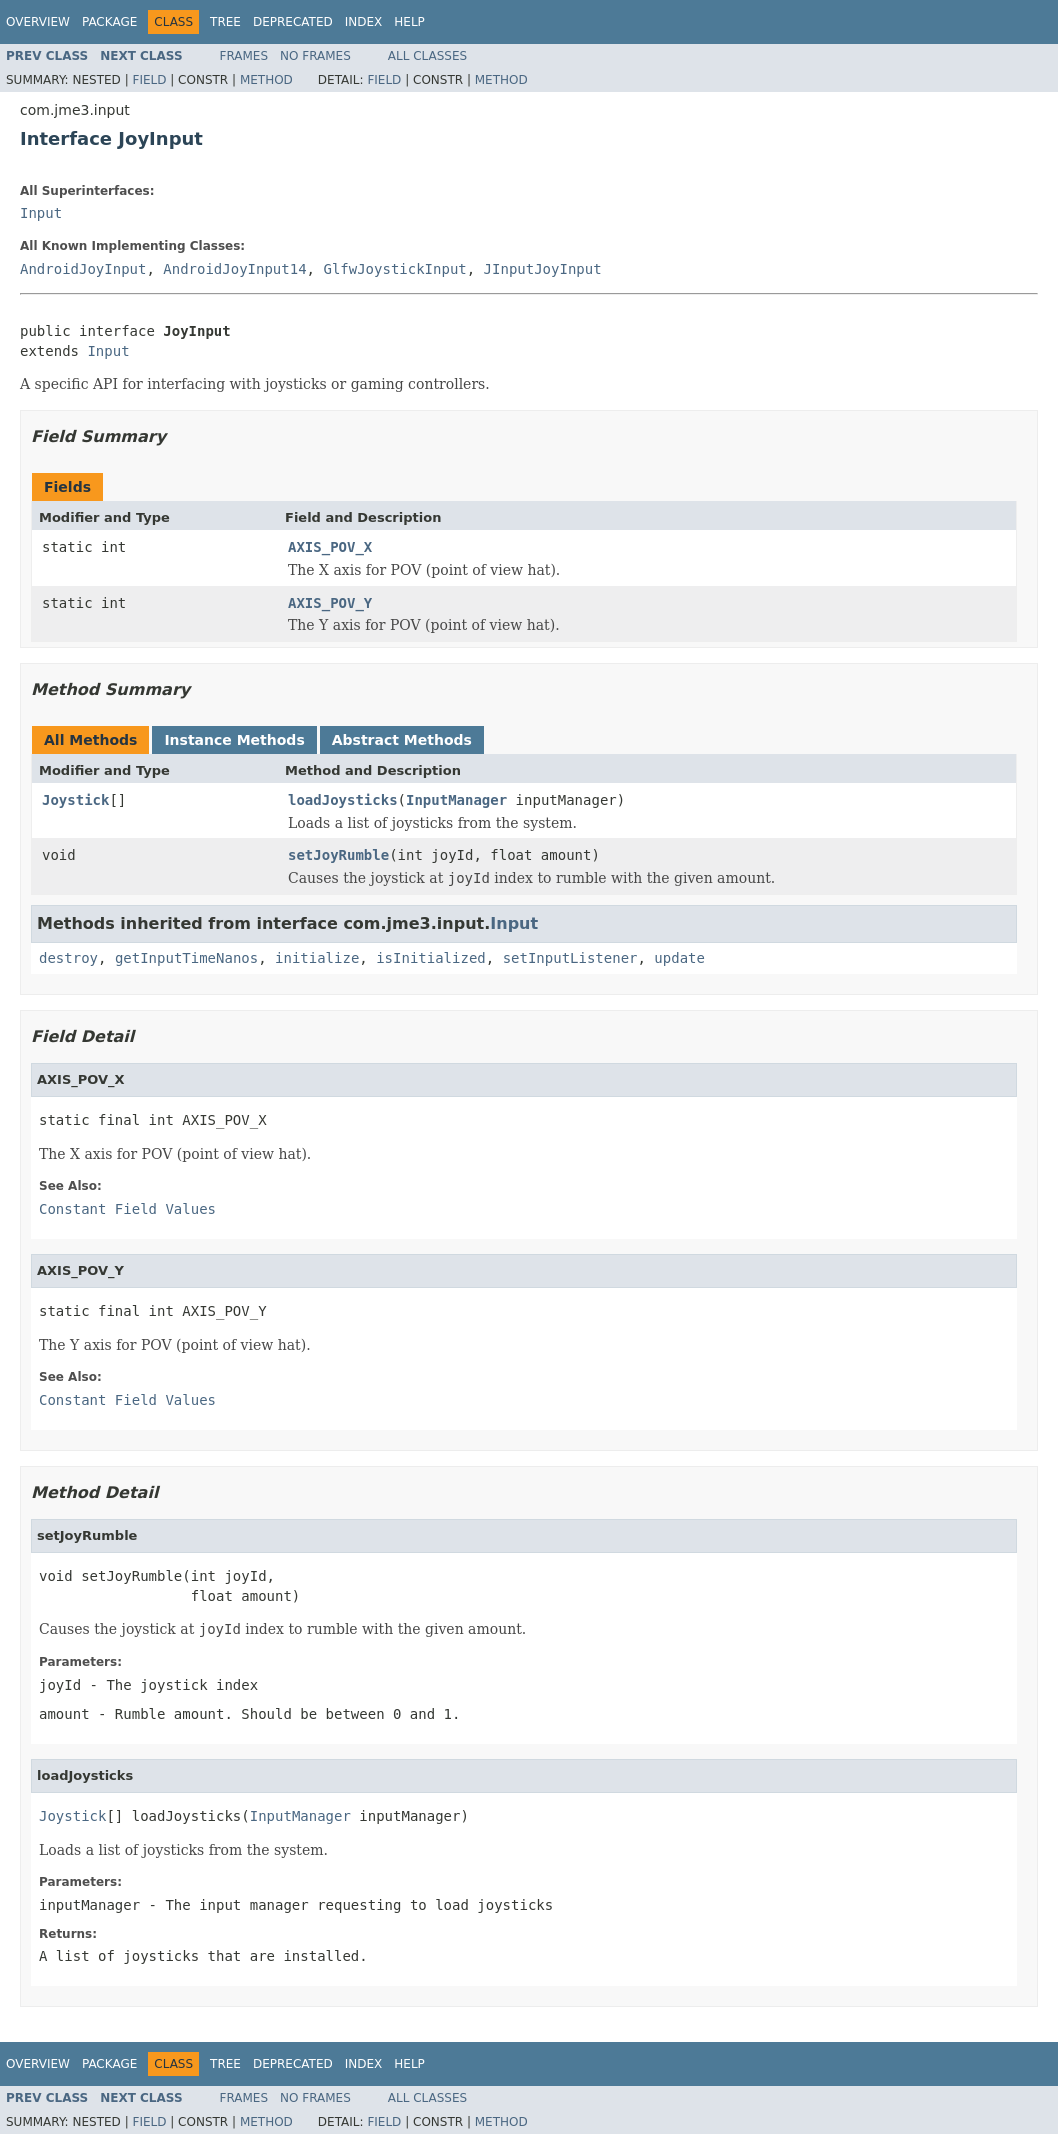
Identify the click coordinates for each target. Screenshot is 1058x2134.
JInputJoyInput (543, 269)
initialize (317, 958)
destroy (68, 958)
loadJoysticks (343, 800)
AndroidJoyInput (83, 269)
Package (109, 22)
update (679, 958)
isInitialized (431, 958)
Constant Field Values (127, 1209)
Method (266, 80)
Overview (38, 22)
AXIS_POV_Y (330, 603)
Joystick (75, 800)
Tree (225, 22)
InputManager (456, 800)
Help (409, 22)
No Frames (315, 56)
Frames (244, 56)
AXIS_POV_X (330, 547)
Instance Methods (234, 740)
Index (364, 22)
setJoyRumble (338, 855)
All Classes (427, 56)
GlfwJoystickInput (394, 269)
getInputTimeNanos (186, 958)
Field (149, 80)
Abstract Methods (402, 740)
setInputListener (570, 958)
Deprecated (293, 22)
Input (41, 213)
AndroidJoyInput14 (234, 269)
